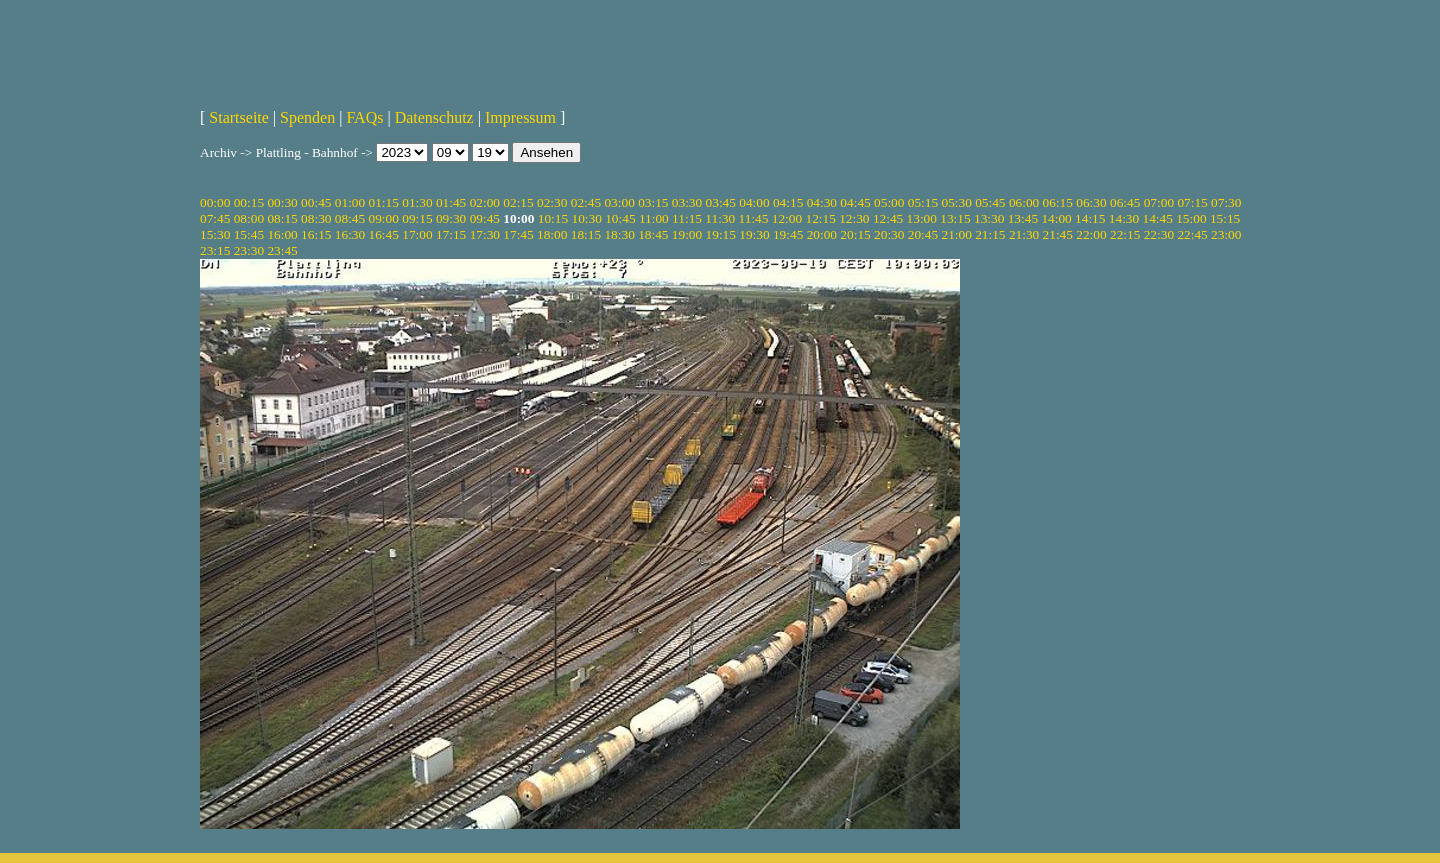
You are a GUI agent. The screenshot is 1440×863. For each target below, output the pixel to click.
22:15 (1125, 234)
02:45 (586, 202)
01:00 (350, 202)
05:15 (923, 202)
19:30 (754, 234)
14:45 (1158, 218)
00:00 (215, 202)
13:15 (955, 218)
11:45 (754, 218)
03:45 (721, 202)
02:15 (518, 202)
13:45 (1023, 218)
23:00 (1226, 234)
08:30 (316, 218)
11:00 (654, 218)
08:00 (249, 218)
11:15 (687, 218)
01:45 (451, 202)
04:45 (855, 202)
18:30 (619, 234)
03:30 (687, 202)
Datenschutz (434, 117)
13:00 (922, 218)
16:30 (350, 234)
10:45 (620, 218)
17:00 (417, 234)
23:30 (249, 250)
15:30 (215, 234)
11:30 (720, 218)
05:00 (889, 202)
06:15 (1058, 202)
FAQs (364, 117)
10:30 (586, 218)
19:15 (721, 234)
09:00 (384, 218)
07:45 (215, 218)
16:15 (316, 234)
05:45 (990, 202)
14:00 (1056, 218)
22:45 (1192, 234)
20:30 (889, 234)
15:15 (1225, 218)
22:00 (1091, 234)
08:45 (350, 218)
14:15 (1090, 218)
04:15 (788, 202)
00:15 (249, 202)
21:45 (1058, 234)
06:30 (1091, 202)
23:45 (282, 250)
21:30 (1024, 234)
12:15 (820, 218)
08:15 (282, 218)
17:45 (518, 234)
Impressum (520, 117)
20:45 (923, 234)
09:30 (451, 218)
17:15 (451, 234)
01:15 (384, 202)
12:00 (787, 218)
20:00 (822, 234)
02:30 (552, 202)
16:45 (384, 234)
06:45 (1125, 202)
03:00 (619, 202)
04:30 (822, 202)
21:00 (956, 234)
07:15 (1192, 202)
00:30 (282, 202)
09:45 (485, 218)
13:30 (989, 218)
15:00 (1191, 218)
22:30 (1159, 234)
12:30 (854, 218)
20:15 (855, 234)
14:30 (1124, 218)
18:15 (586, 234)
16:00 (282, 234)
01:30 (417, 202)
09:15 (417, 218)
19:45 (788, 234)
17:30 (485, 234)
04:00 (754, 202)
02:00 (485, 202)
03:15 (653, 202)
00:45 (316, 202)
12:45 (888, 218)
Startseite (239, 117)
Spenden (307, 117)
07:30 (1226, 202)
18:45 (653, 234)
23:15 (215, 250)
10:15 (553, 218)
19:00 (687, 234)
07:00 (1159, 202)
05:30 (956, 202)
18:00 (552, 234)
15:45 (249, 234)
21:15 (990, 234)
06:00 (1024, 202)
